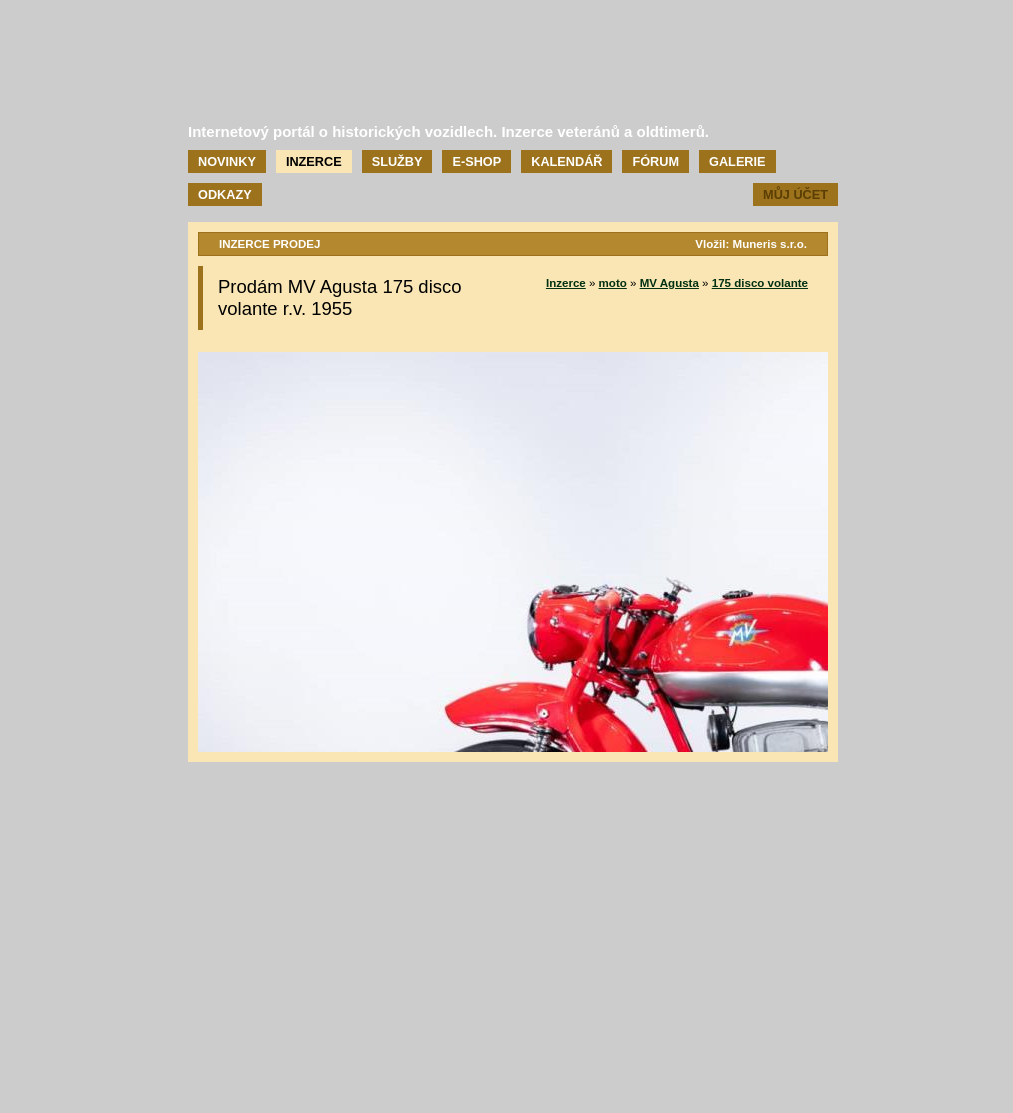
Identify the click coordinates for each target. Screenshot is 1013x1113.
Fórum (655, 161)
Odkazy (225, 194)
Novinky (227, 161)
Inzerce (314, 161)
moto (613, 283)
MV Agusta (669, 283)
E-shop (476, 161)
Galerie (737, 161)
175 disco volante (760, 283)
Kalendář (566, 161)
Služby (397, 161)
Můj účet (795, 194)
